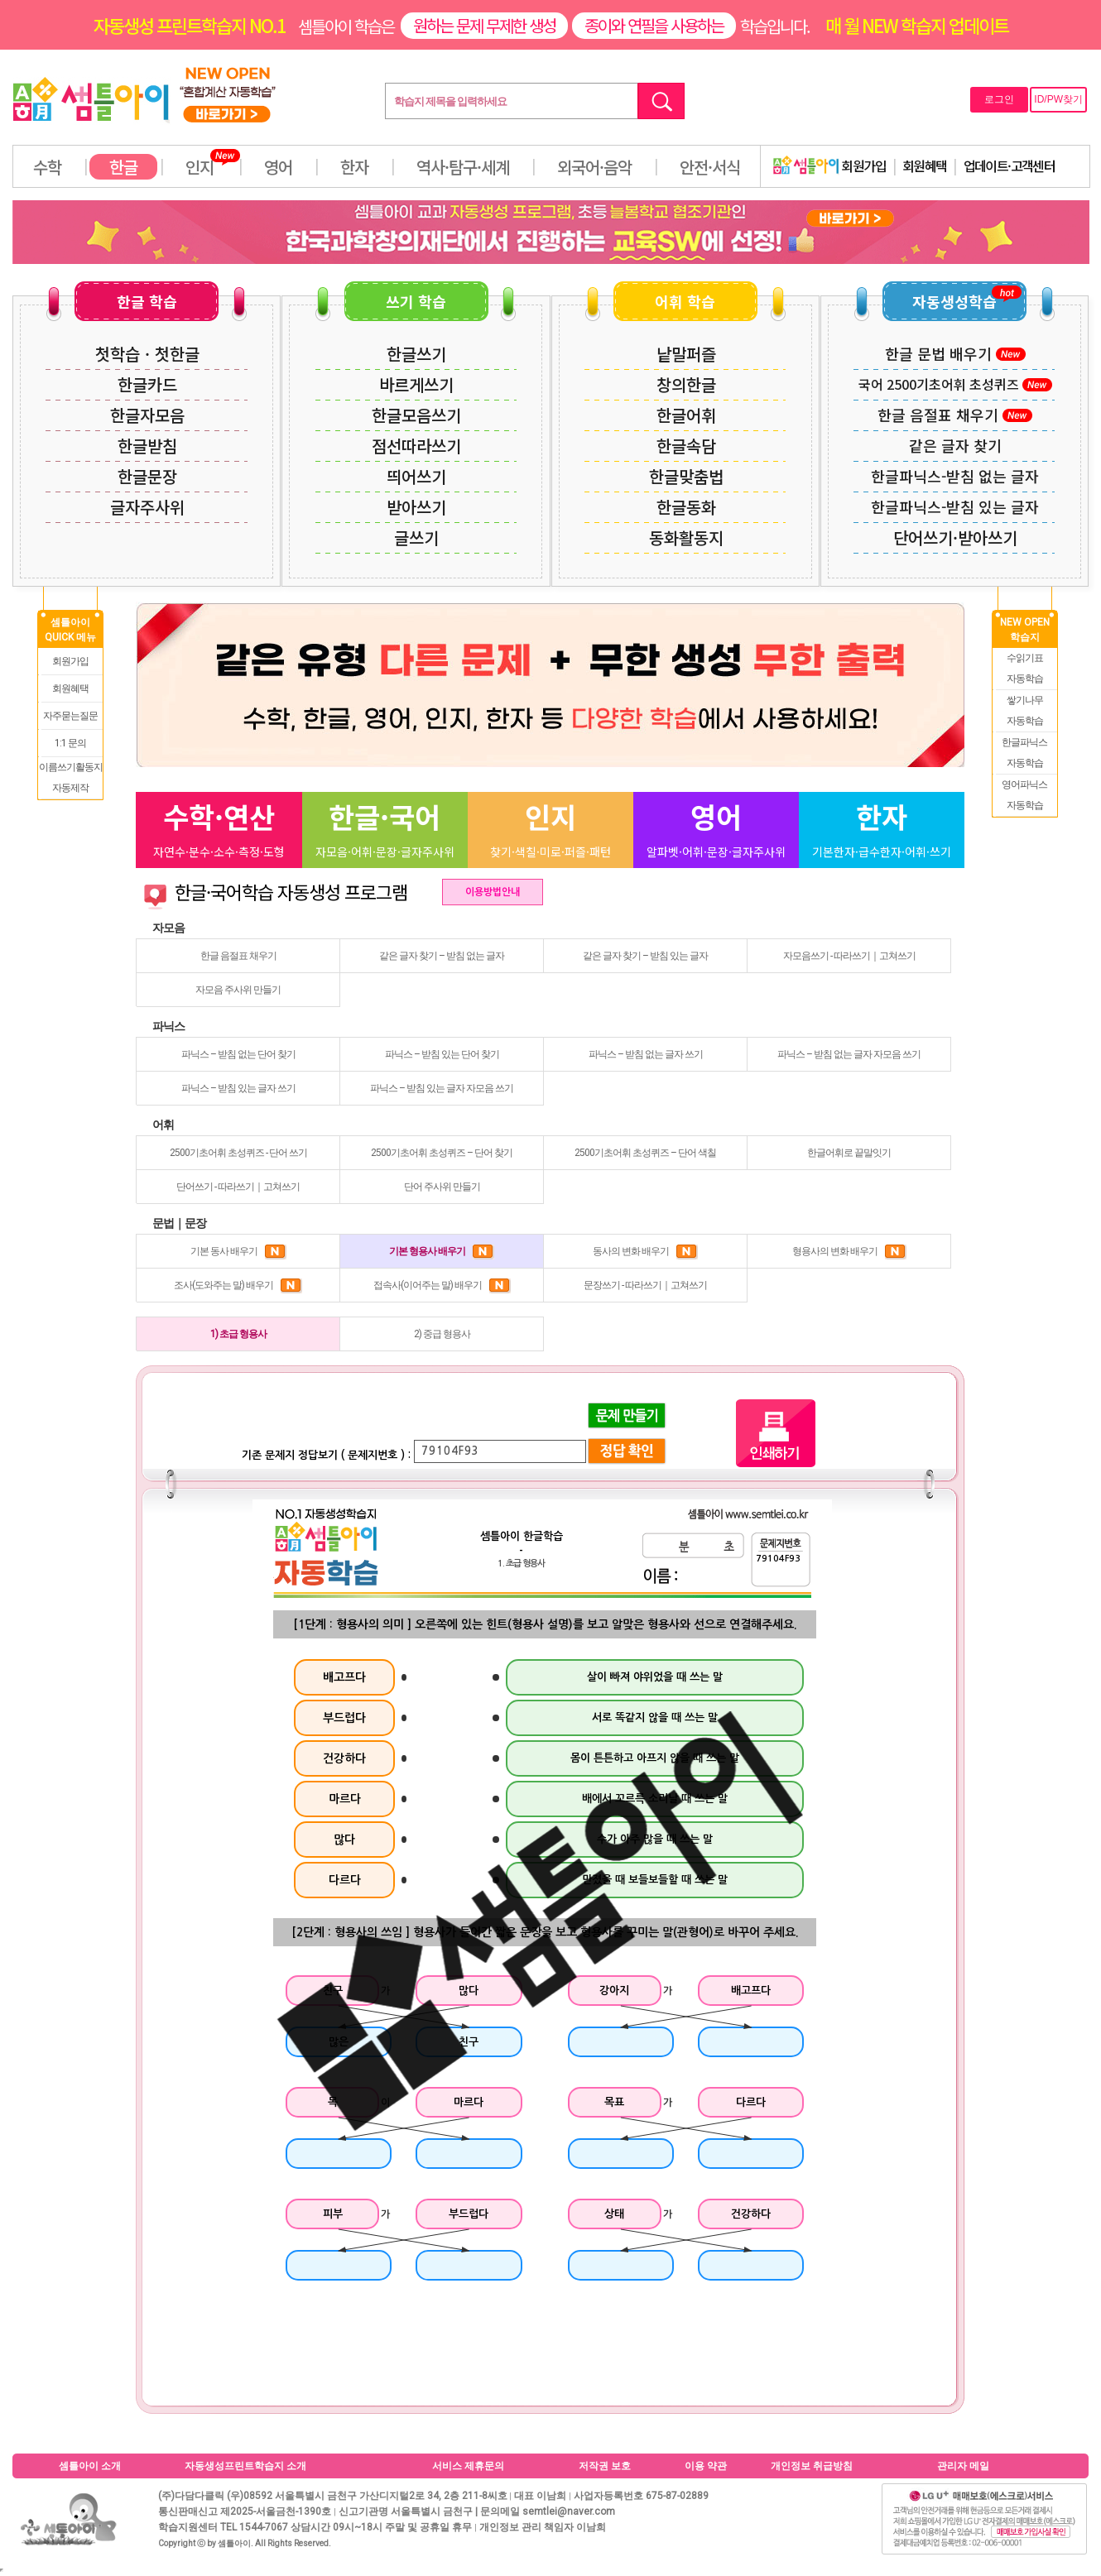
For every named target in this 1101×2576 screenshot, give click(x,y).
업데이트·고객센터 (1009, 165)
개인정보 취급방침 (812, 2466)
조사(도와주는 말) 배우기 (238, 1285)
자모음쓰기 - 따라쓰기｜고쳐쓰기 (849, 956)
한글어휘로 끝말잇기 (849, 1152)
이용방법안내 (492, 892)
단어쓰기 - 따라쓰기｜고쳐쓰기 (238, 1186)
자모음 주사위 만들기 (238, 989)
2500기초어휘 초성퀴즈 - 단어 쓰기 (238, 1152)
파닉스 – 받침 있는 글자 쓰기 (238, 1088)
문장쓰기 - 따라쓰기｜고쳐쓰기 (645, 1285)
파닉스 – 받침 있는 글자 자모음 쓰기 (441, 1088)
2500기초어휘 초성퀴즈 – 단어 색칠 (645, 1152)
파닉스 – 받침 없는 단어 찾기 (238, 1054)
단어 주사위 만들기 (442, 1186)
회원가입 (829, 165)
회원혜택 (924, 165)
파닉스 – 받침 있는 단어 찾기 (442, 1054)
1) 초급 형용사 (238, 1334)
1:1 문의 (70, 743)
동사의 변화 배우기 (645, 1251)
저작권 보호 (605, 2466)
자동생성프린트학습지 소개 (245, 2466)
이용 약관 (706, 2466)
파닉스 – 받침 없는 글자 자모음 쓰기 (849, 1054)
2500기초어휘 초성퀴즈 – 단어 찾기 (441, 1152)
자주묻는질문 (70, 716)
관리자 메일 (963, 2466)
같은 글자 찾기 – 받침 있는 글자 (645, 956)
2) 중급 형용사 (442, 1334)
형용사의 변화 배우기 (849, 1251)
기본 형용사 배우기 (441, 1251)
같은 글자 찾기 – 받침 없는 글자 (441, 956)
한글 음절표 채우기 (238, 956)
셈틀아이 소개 (90, 2466)
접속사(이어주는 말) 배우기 (442, 1285)
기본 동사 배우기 (238, 1251)
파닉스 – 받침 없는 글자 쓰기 (646, 1054)
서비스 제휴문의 (468, 2466)
